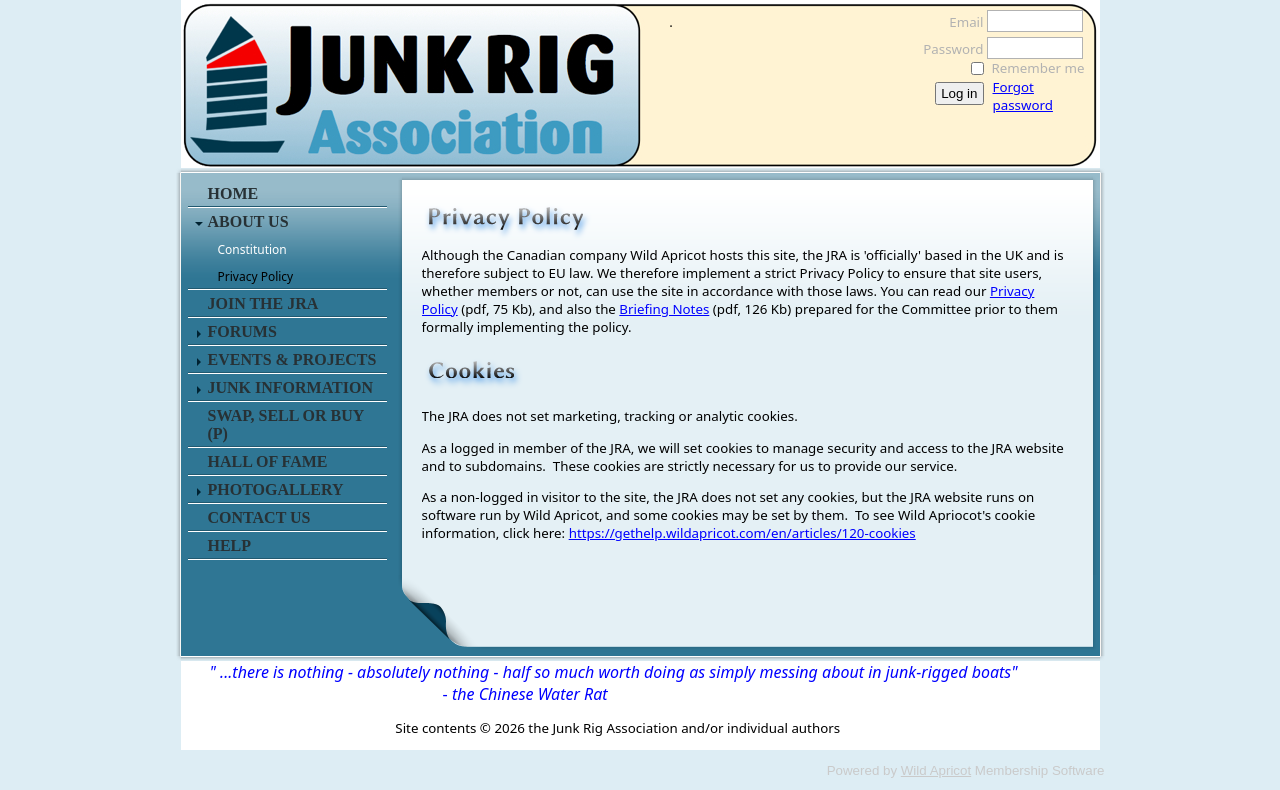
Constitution (252, 249)
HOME (233, 193)
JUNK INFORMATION (290, 387)
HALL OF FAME (268, 461)
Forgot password (1023, 96)
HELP (230, 545)
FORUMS (242, 331)
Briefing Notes (664, 309)
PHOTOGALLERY (276, 489)
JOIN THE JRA (263, 303)
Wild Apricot (936, 770)
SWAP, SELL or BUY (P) (286, 424)
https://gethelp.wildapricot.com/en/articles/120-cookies (742, 533)
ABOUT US (248, 221)
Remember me (1038, 68)
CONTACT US (259, 517)
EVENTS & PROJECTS (292, 359)
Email (960, 22)
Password (947, 49)
